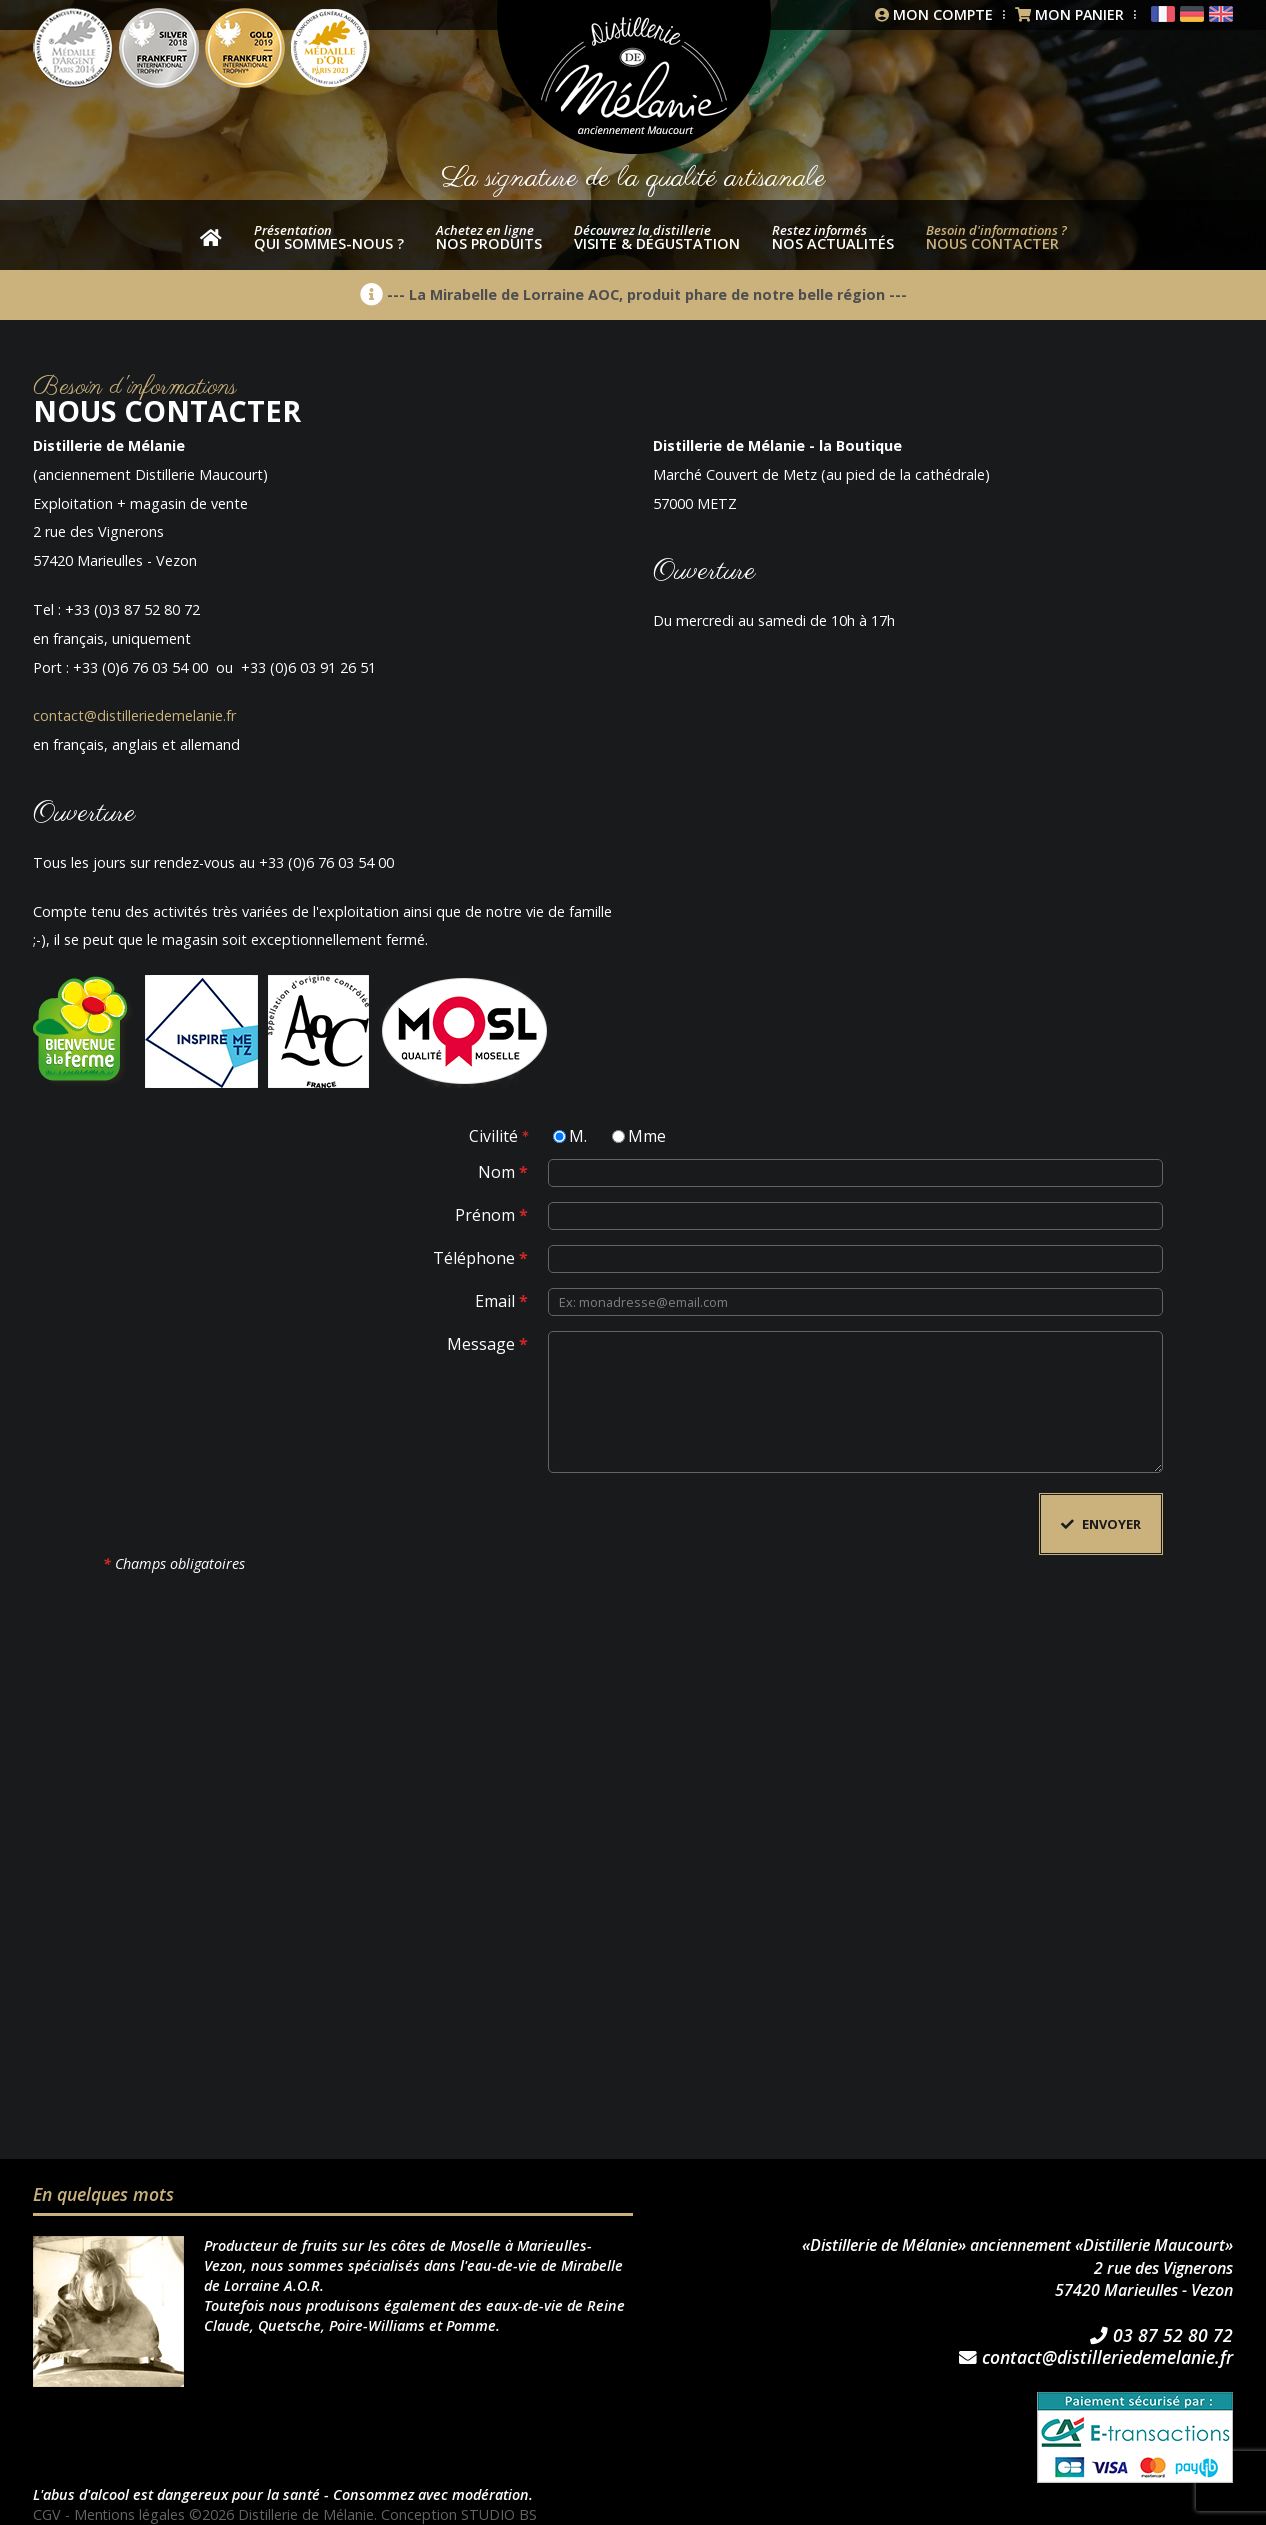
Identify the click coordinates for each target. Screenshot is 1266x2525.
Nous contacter (996, 237)
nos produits (489, 237)
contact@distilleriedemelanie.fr (134, 715)
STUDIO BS (500, 2514)
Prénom (491, 1213)
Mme (647, 1134)
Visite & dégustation (657, 237)
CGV (47, 2514)
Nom (503, 1170)
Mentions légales (130, 2514)
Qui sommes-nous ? (329, 237)
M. (578, 1134)
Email (501, 1299)
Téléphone (480, 1256)
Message (487, 1342)
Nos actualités (833, 237)
